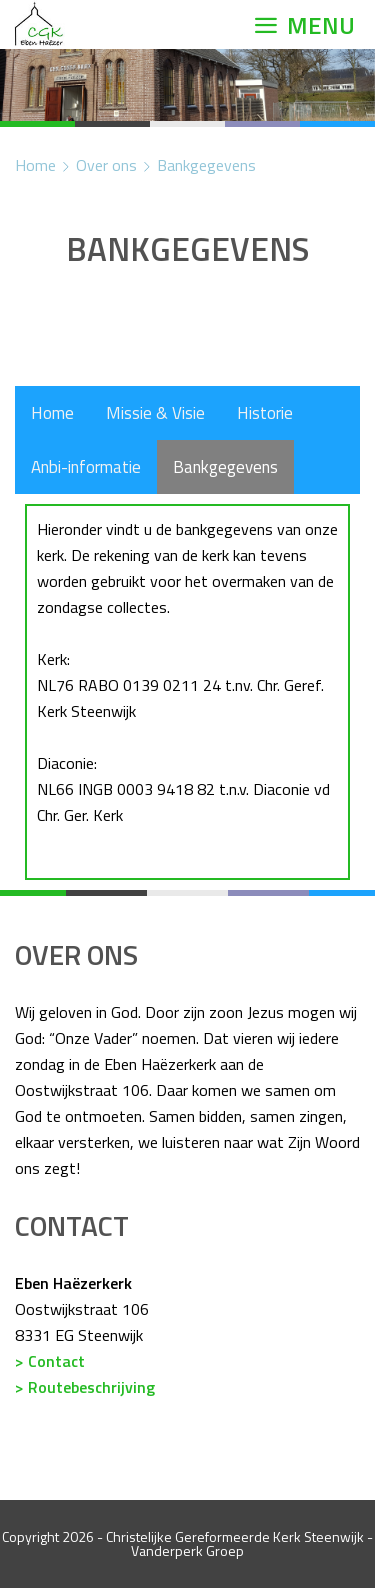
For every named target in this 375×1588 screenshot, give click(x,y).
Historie (265, 413)
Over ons (106, 165)
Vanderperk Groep (187, 1550)
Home (35, 165)
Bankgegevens (206, 165)
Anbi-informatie (86, 467)
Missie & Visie (155, 413)
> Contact (50, 1361)
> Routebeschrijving (85, 1387)
